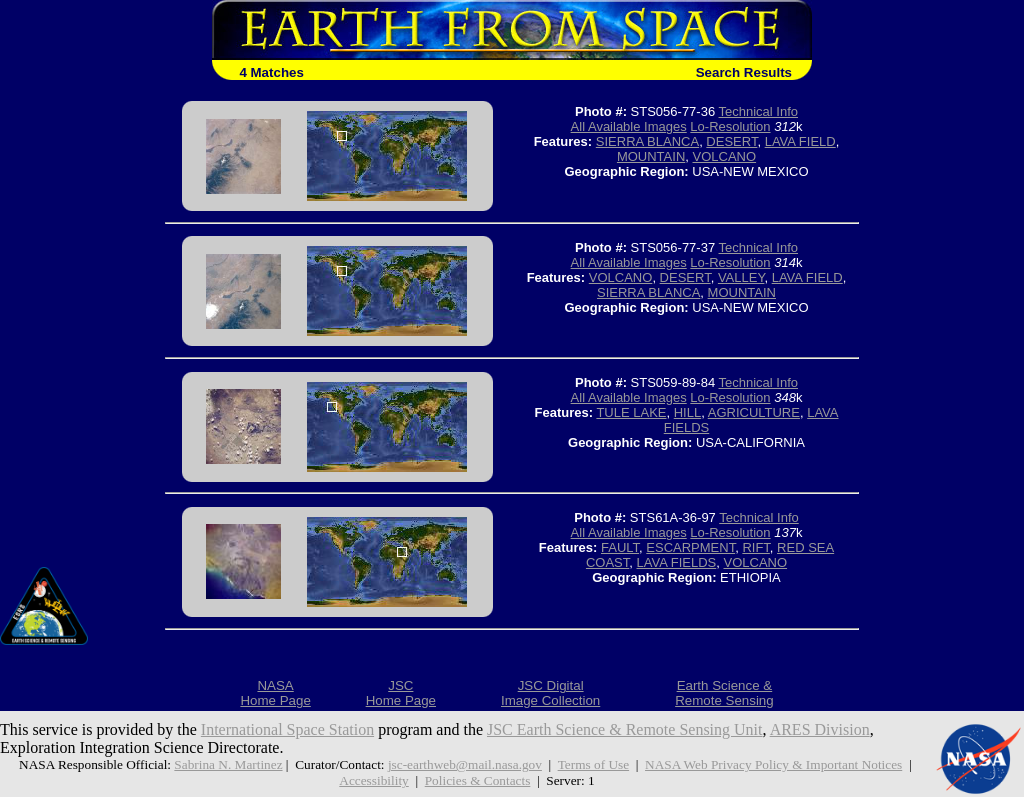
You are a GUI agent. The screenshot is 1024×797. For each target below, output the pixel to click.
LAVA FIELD (800, 141)
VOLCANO (725, 156)
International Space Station (287, 729)
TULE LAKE (631, 412)
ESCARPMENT (690, 547)
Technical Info (759, 111)
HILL (687, 412)
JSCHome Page (401, 693)
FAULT (620, 547)
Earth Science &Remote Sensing (724, 693)
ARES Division (820, 729)
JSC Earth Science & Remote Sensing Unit (625, 729)
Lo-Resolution (730, 126)
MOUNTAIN (651, 156)
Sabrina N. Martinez (228, 764)
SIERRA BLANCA (647, 141)
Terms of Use (593, 764)
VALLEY (741, 277)
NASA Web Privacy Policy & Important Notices (773, 764)
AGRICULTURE (754, 412)
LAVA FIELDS (677, 562)
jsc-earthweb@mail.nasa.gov (465, 764)
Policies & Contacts (478, 780)
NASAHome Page (275, 693)
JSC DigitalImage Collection (550, 693)
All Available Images (629, 126)
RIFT (755, 547)
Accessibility (373, 780)
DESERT (731, 141)
